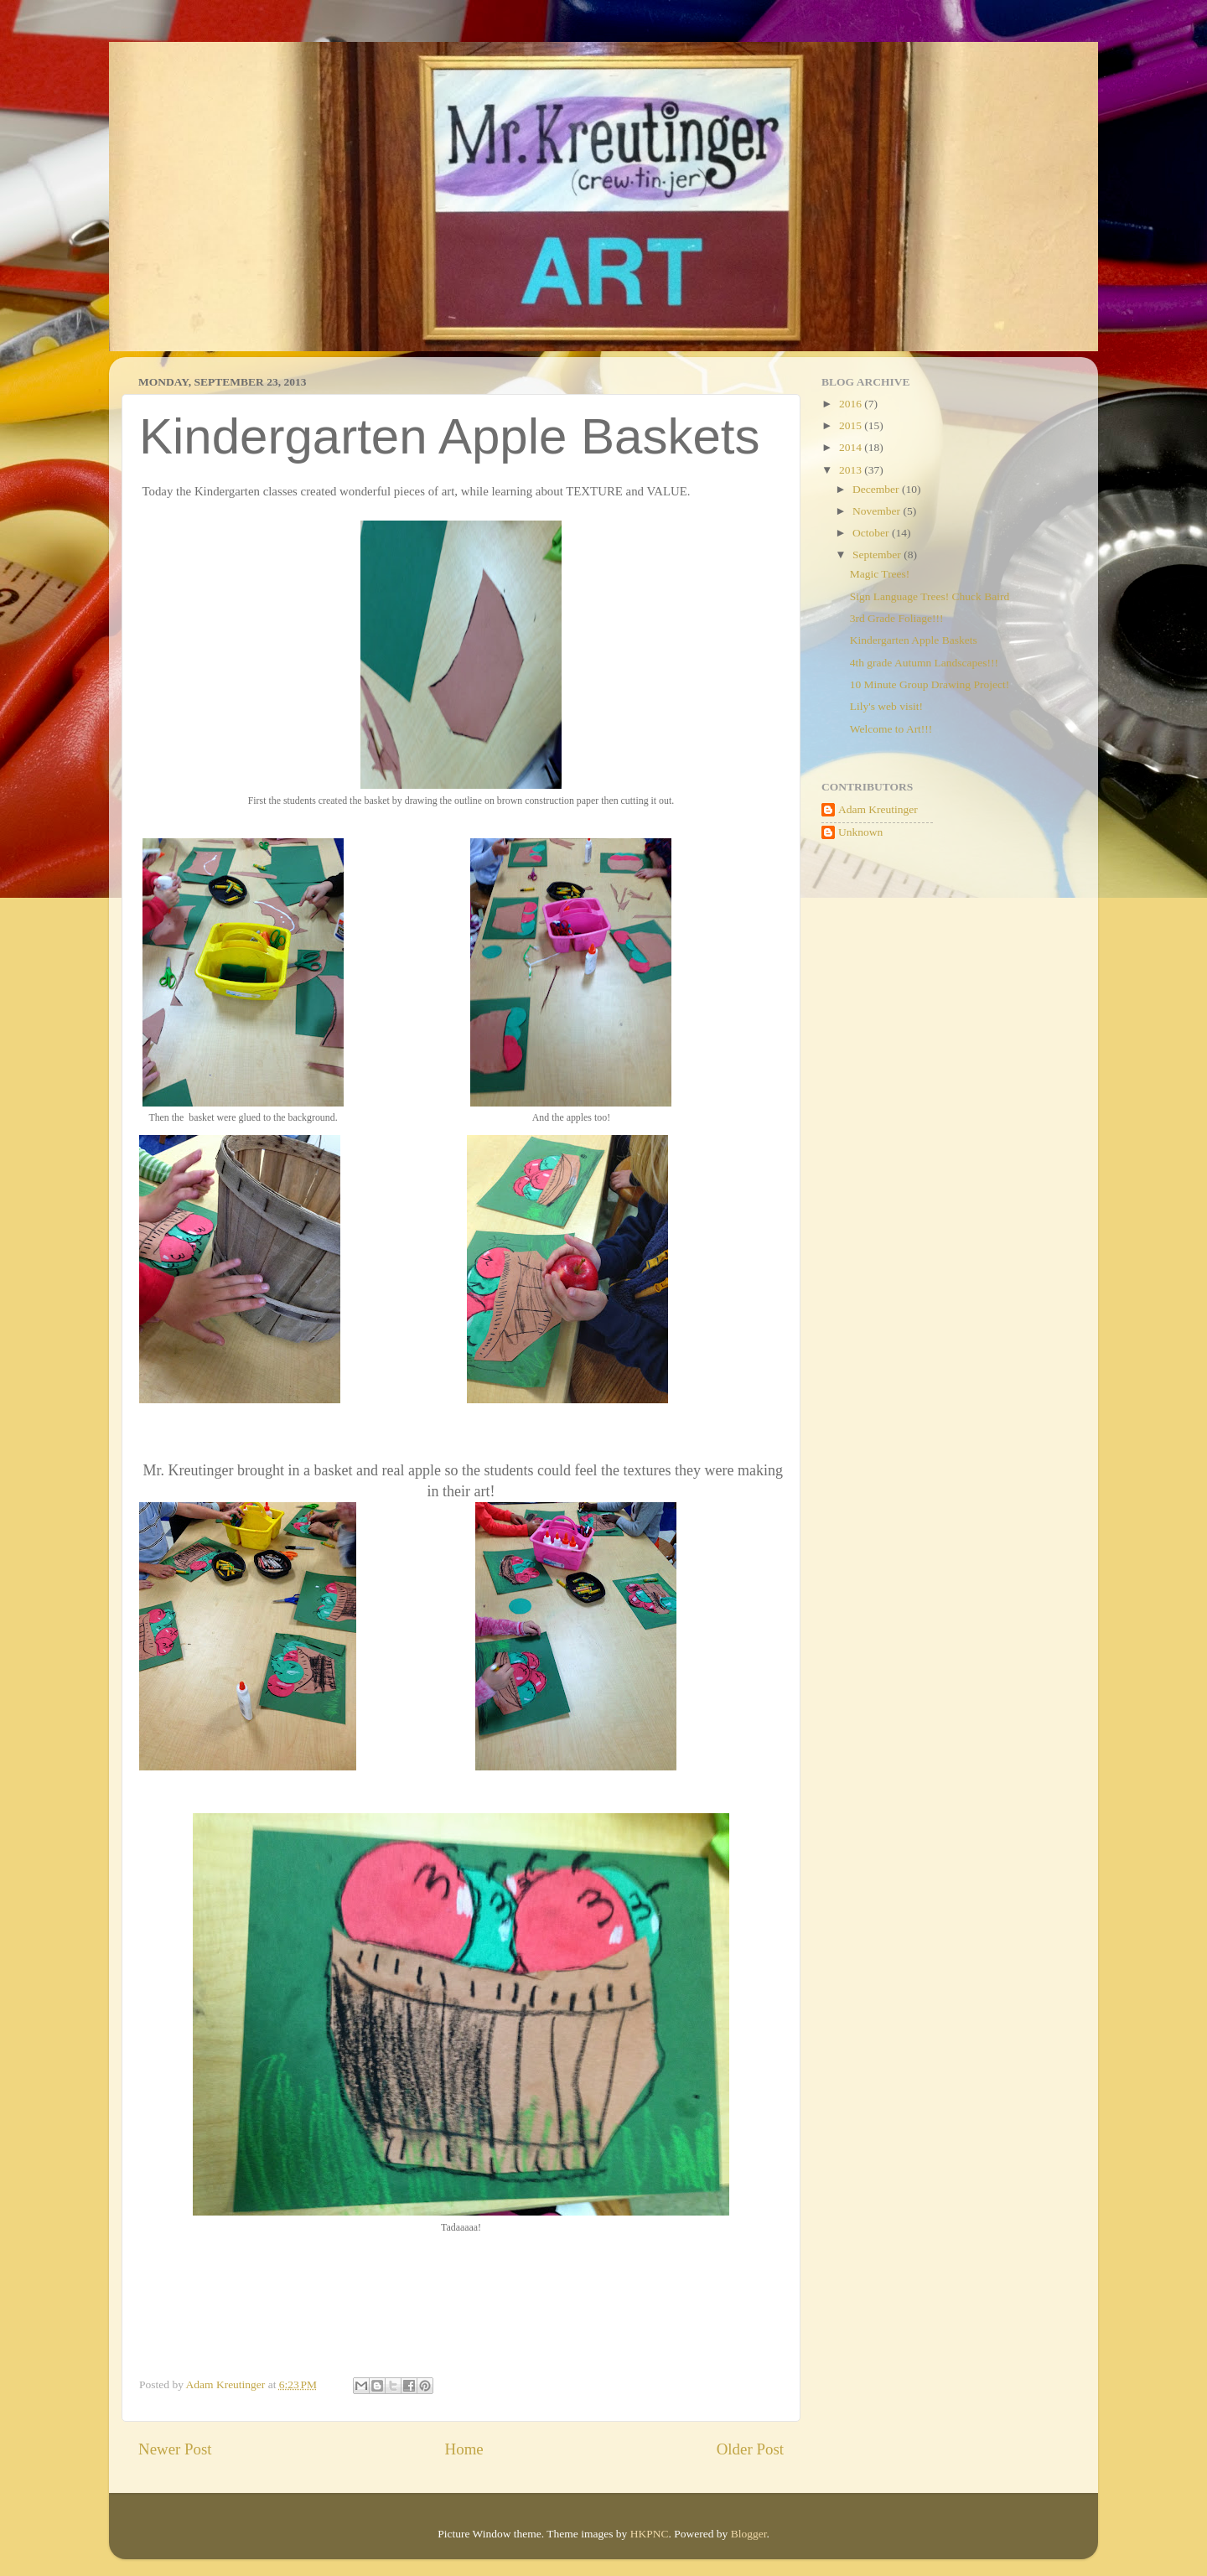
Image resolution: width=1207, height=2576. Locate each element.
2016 (851, 403)
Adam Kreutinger (878, 809)
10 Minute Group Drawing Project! (929, 684)
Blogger (749, 2533)
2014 (851, 447)
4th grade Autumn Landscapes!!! (924, 662)
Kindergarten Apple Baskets (913, 640)
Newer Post (175, 2449)
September (878, 554)
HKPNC (649, 2533)
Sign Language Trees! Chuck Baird (929, 596)
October (872, 532)
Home (464, 2449)
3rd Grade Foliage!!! (897, 618)
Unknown (860, 832)
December (877, 489)
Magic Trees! (880, 574)
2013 (851, 470)
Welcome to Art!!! (891, 729)
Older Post (750, 2449)
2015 (851, 425)
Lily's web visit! (886, 706)
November (877, 511)
